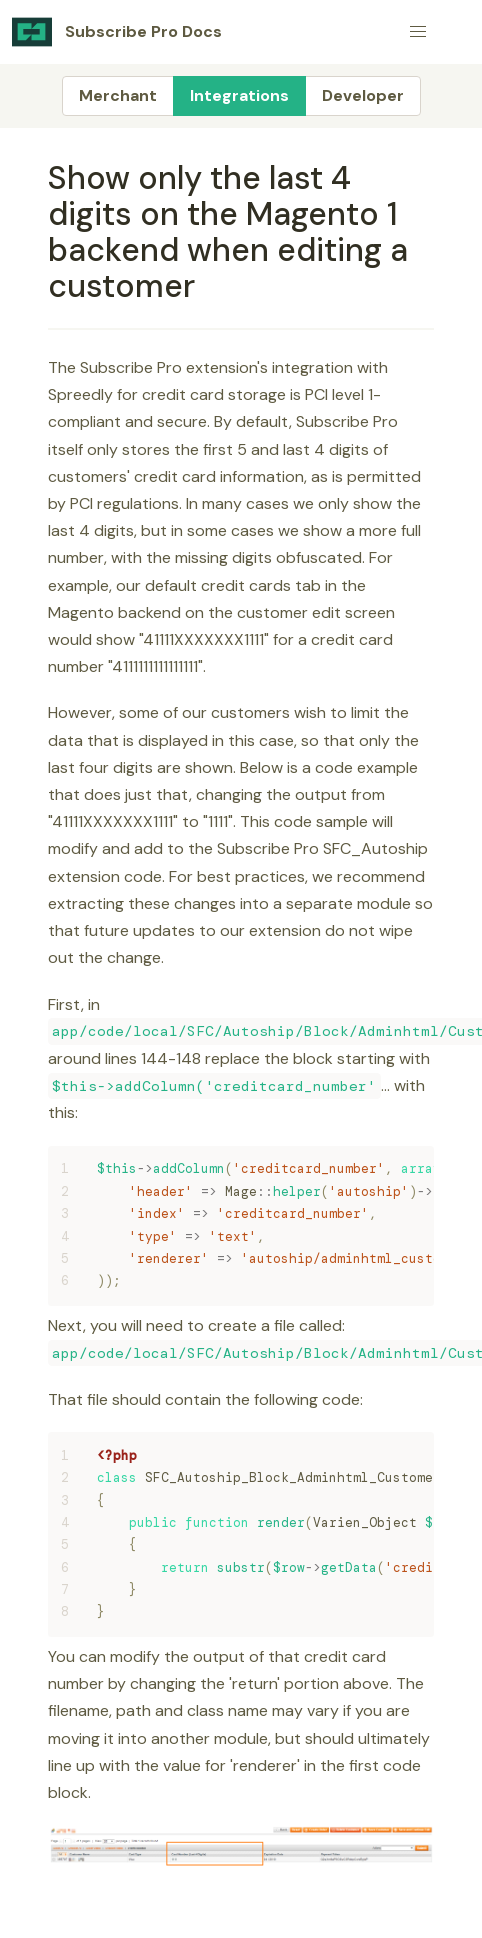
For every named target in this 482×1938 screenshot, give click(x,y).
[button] (418, 32)
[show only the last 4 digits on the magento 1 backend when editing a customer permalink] (39, 178)
